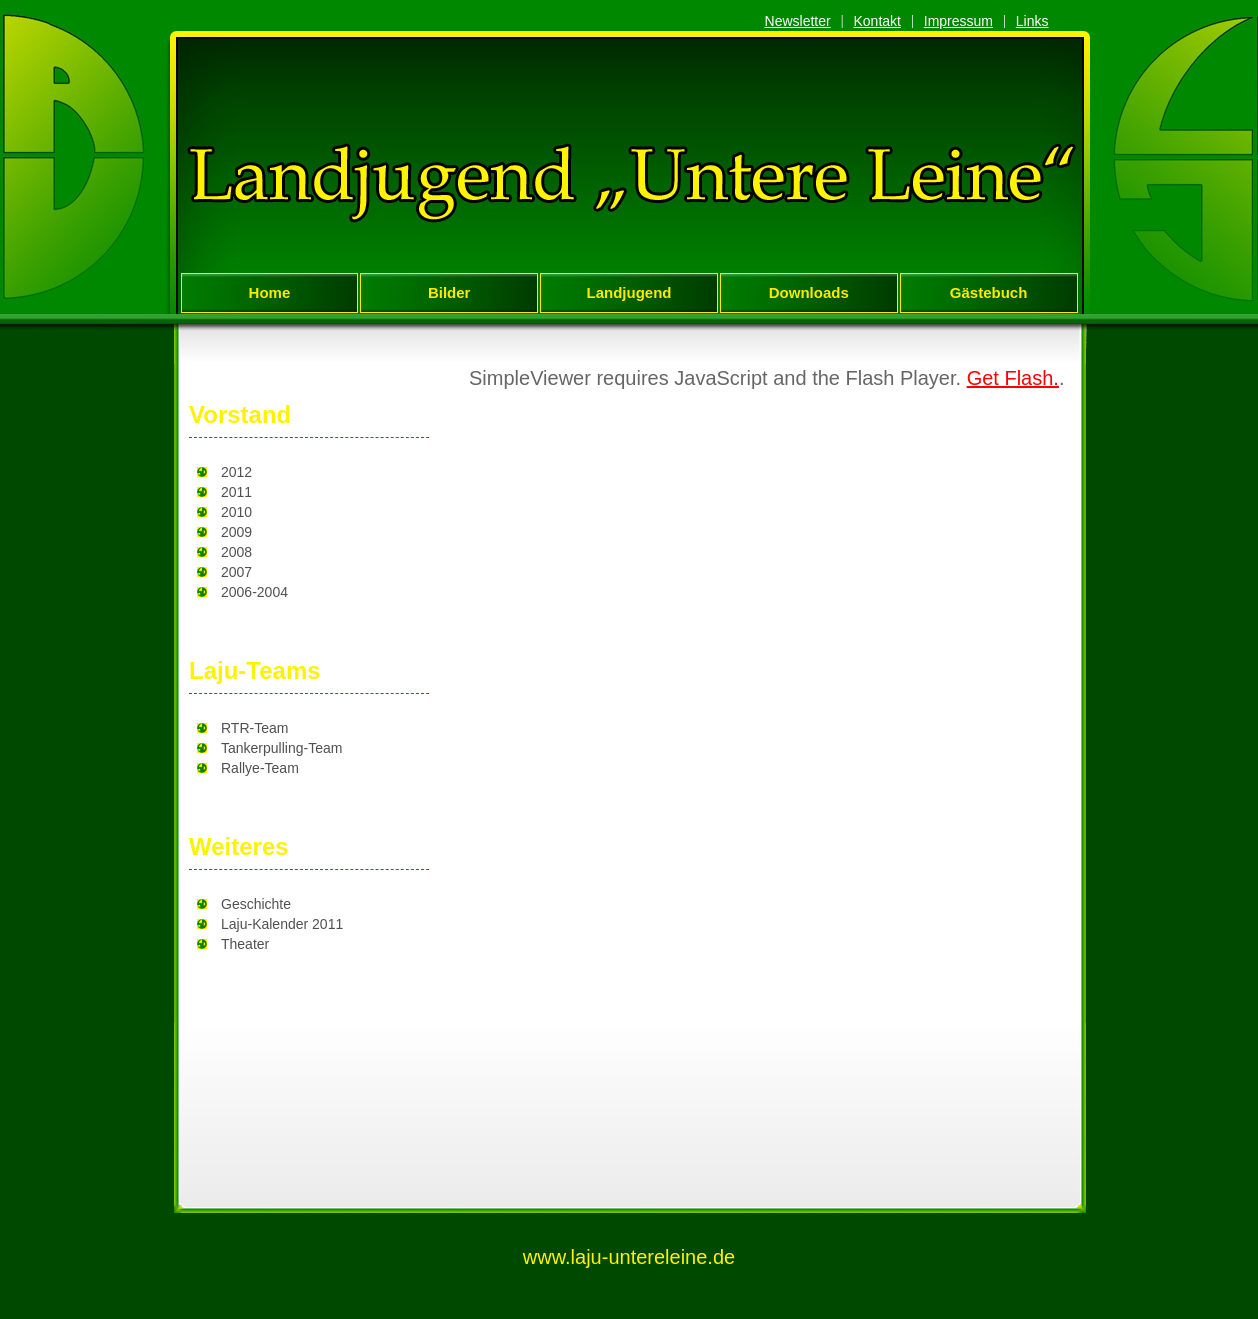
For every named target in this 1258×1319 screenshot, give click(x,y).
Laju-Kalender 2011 (282, 924)
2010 (236, 512)
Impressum (958, 21)
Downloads (809, 292)
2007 (236, 572)
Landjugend (628, 292)
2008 (236, 552)
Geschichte (256, 904)
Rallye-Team (260, 768)
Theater (245, 944)
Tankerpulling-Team (281, 748)
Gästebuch (989, 292)
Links (1032, 21)
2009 (236, 532)
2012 (236, 472)
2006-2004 (254, 592)
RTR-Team (254, 728)
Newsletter (798, 21)
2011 (236, 492)
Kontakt (876, 21)
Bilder (449, 292)
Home (270, 292)
